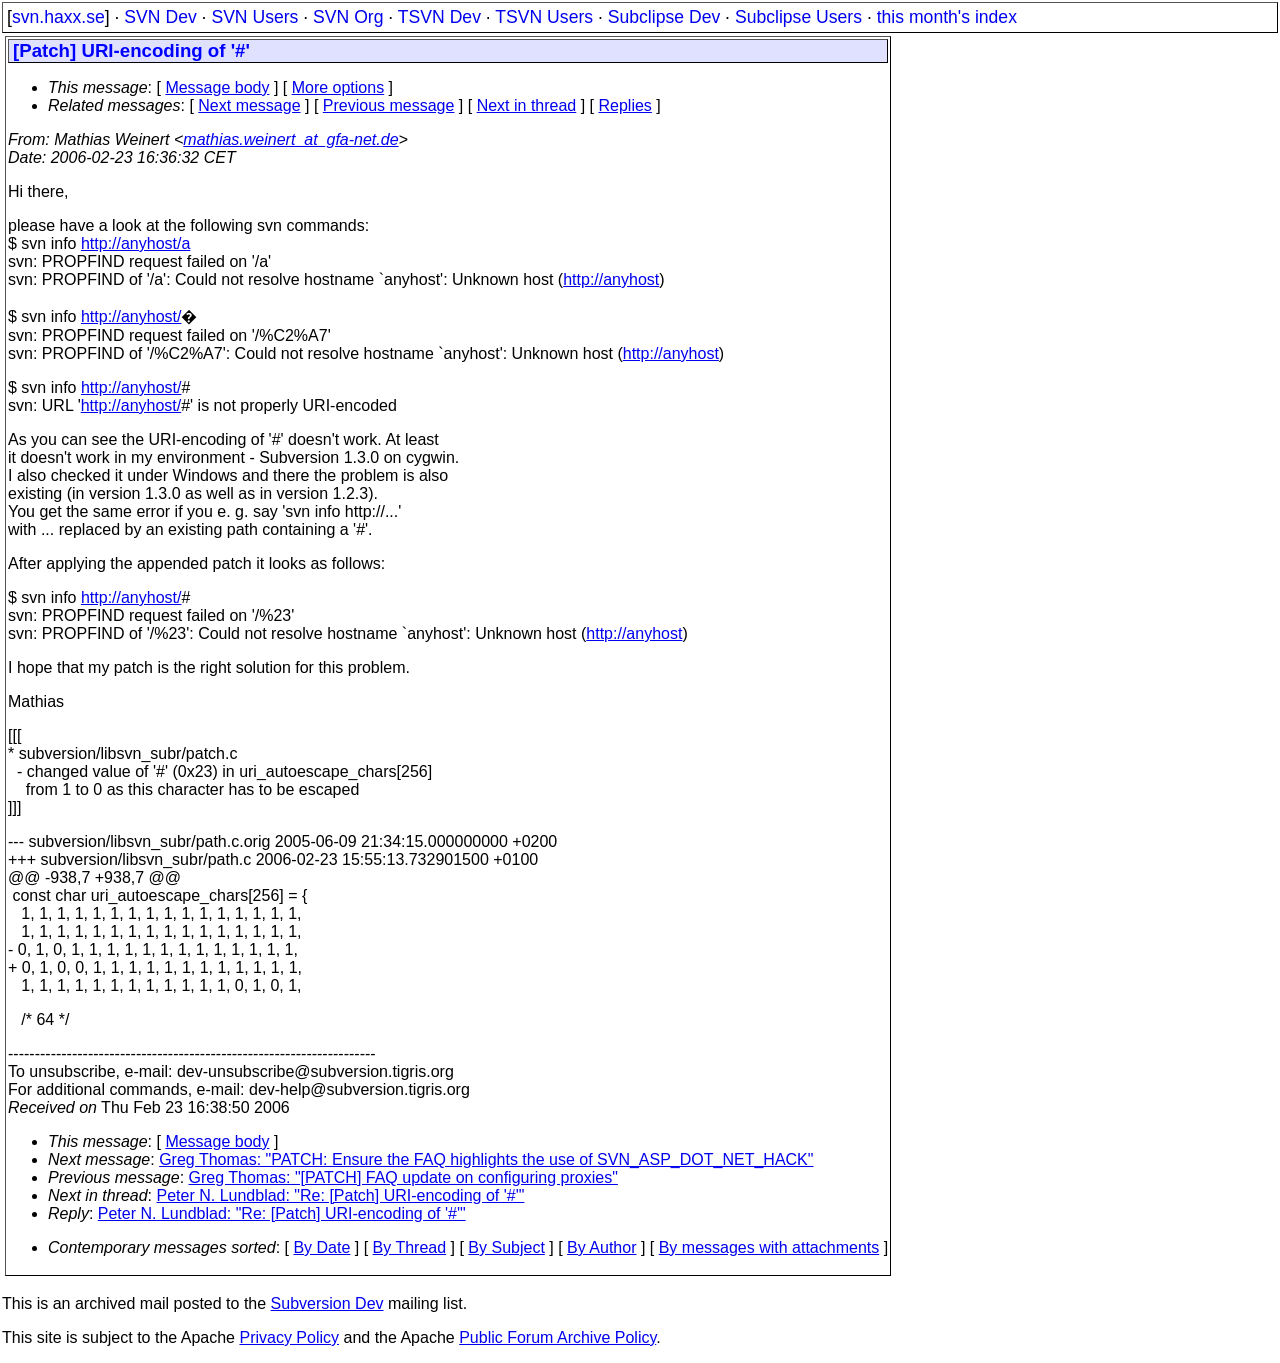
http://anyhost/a (135, 243)
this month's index (947, 17)
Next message (249, 105)
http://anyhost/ (131, 316)
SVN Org (348, 17)
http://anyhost (611, 279)
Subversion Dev (327, 1303)
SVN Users (254, 17)
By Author (601, 1247)
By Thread (410, 1247)
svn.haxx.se (58, 17)
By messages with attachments (769, 1247)
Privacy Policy (289, 1337)
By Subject (506, 1247)
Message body (217, 87)
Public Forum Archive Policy (557, 1337)
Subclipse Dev (664, 17)
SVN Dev (160, 17)
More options (338, 87)
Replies (625, 105)
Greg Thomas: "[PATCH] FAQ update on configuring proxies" (403, 1177)
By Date (321, 1247)
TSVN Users (544, 17)
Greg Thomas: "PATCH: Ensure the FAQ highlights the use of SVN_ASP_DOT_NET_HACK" (486, 1159)
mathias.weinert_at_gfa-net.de (290, 139)
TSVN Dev (439, 17)
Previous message (389, 105)
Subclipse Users (798, 17)
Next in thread (527, 105)
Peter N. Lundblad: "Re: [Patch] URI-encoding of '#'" (341, 1195)
